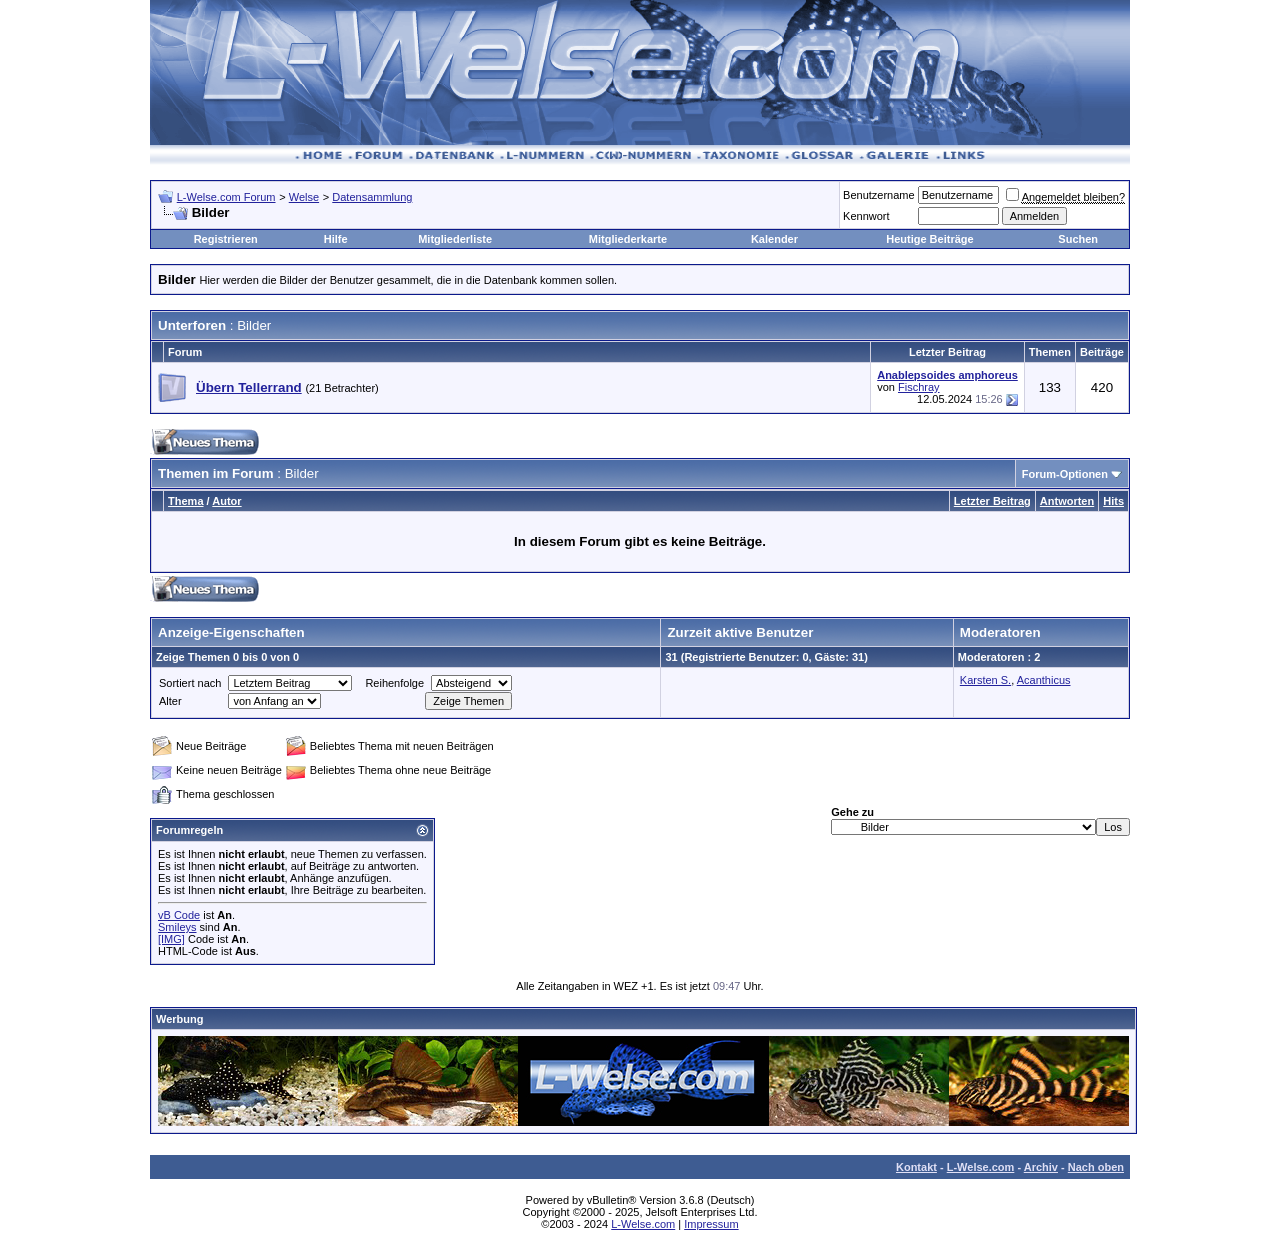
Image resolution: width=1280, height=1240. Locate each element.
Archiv (1041, 1167)
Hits (1113, 501)
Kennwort (866, 216)
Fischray (919, 387)
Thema (185, 501)
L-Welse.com (981, 1167)
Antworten (1067, 501)
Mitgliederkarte (628, 239)
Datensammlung (372, 197)
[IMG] (171, 939)
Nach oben (1096, 1167)
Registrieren (226, 239)
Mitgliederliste (455, 239)
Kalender (774, 239)
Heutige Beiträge (929, 239)
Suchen (1078, 239)
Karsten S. (985, 680)
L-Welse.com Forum (226, 197)
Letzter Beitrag (992, 501)
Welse (304, 197)
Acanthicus (1044, 680)
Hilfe (336, 239)
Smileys (177, 927)
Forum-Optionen (1065, 474)
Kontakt (916, 1167)
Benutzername (879, 195)
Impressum (711, 1224)
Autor (226, 501)
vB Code (179, 915)
